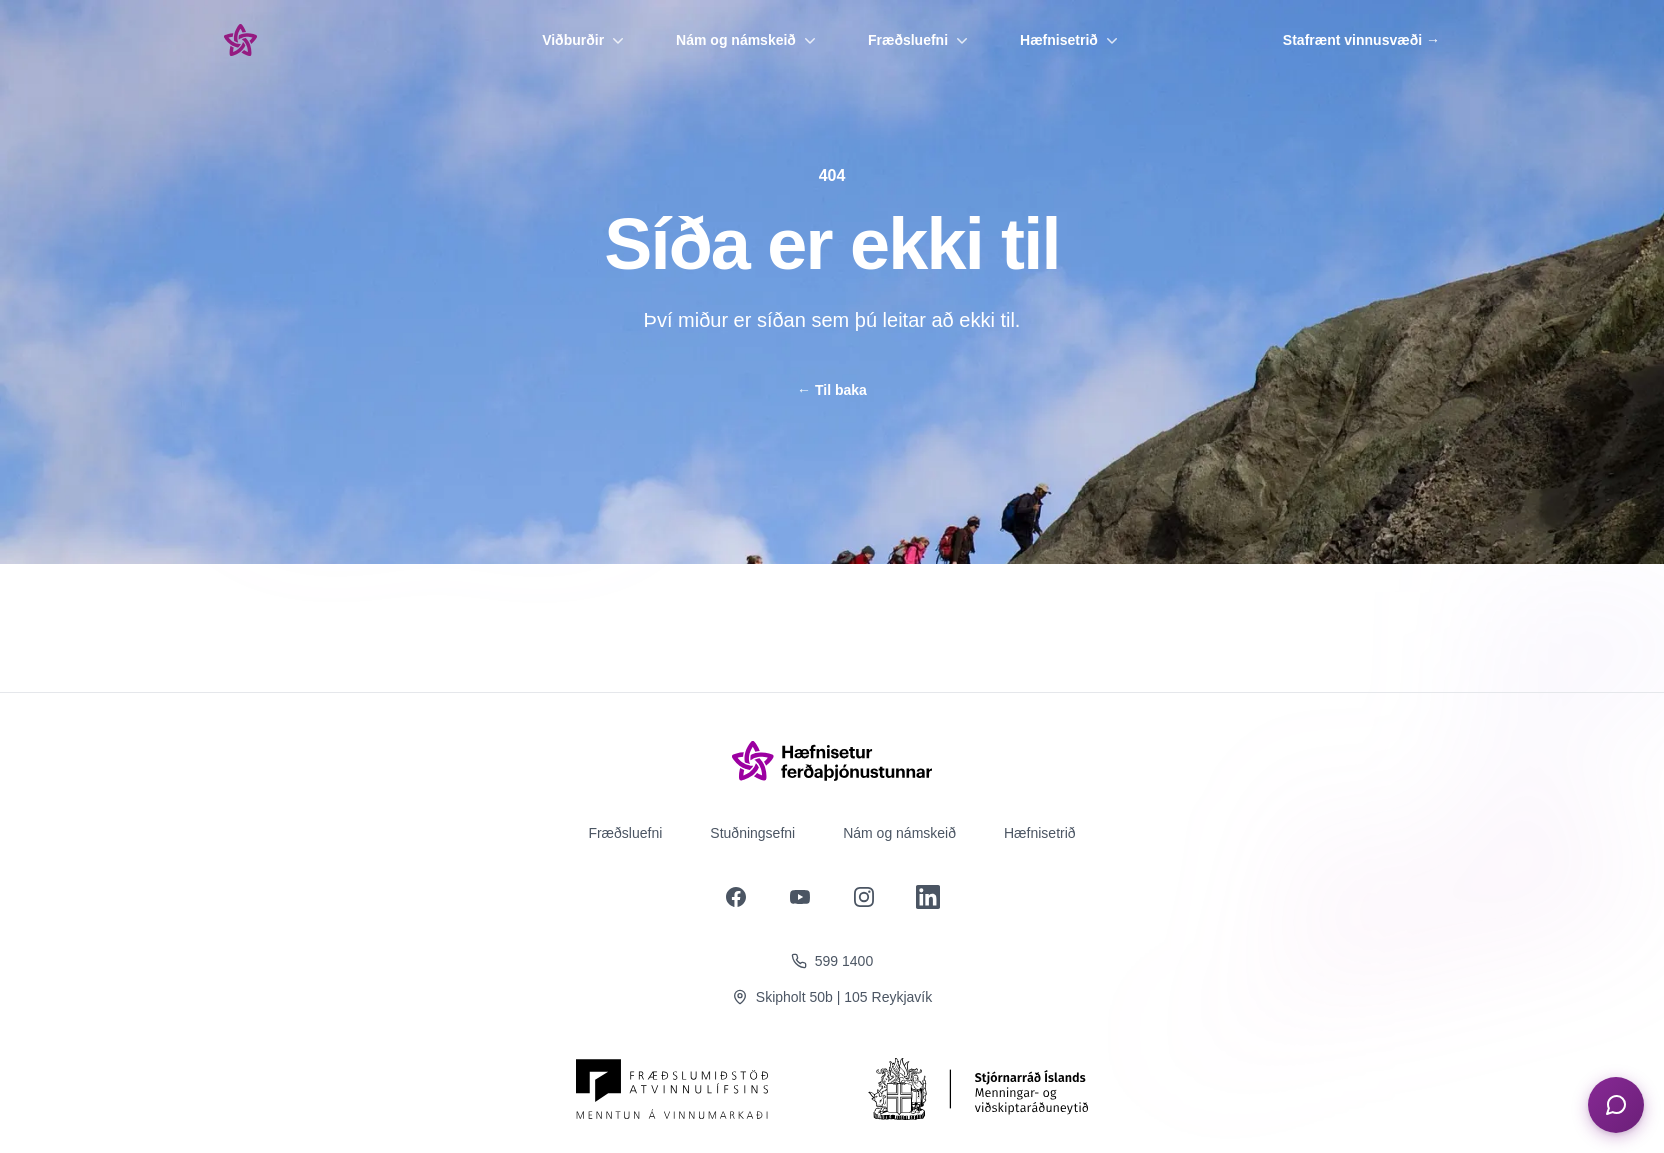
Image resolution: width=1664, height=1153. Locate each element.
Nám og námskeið (748, 40)
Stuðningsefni (752, 833)
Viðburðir (585, 40)
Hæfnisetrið (1071, 40)
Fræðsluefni (920, 40)
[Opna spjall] (1616, 1105)
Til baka (832, 390)
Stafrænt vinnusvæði (1361, 40)
